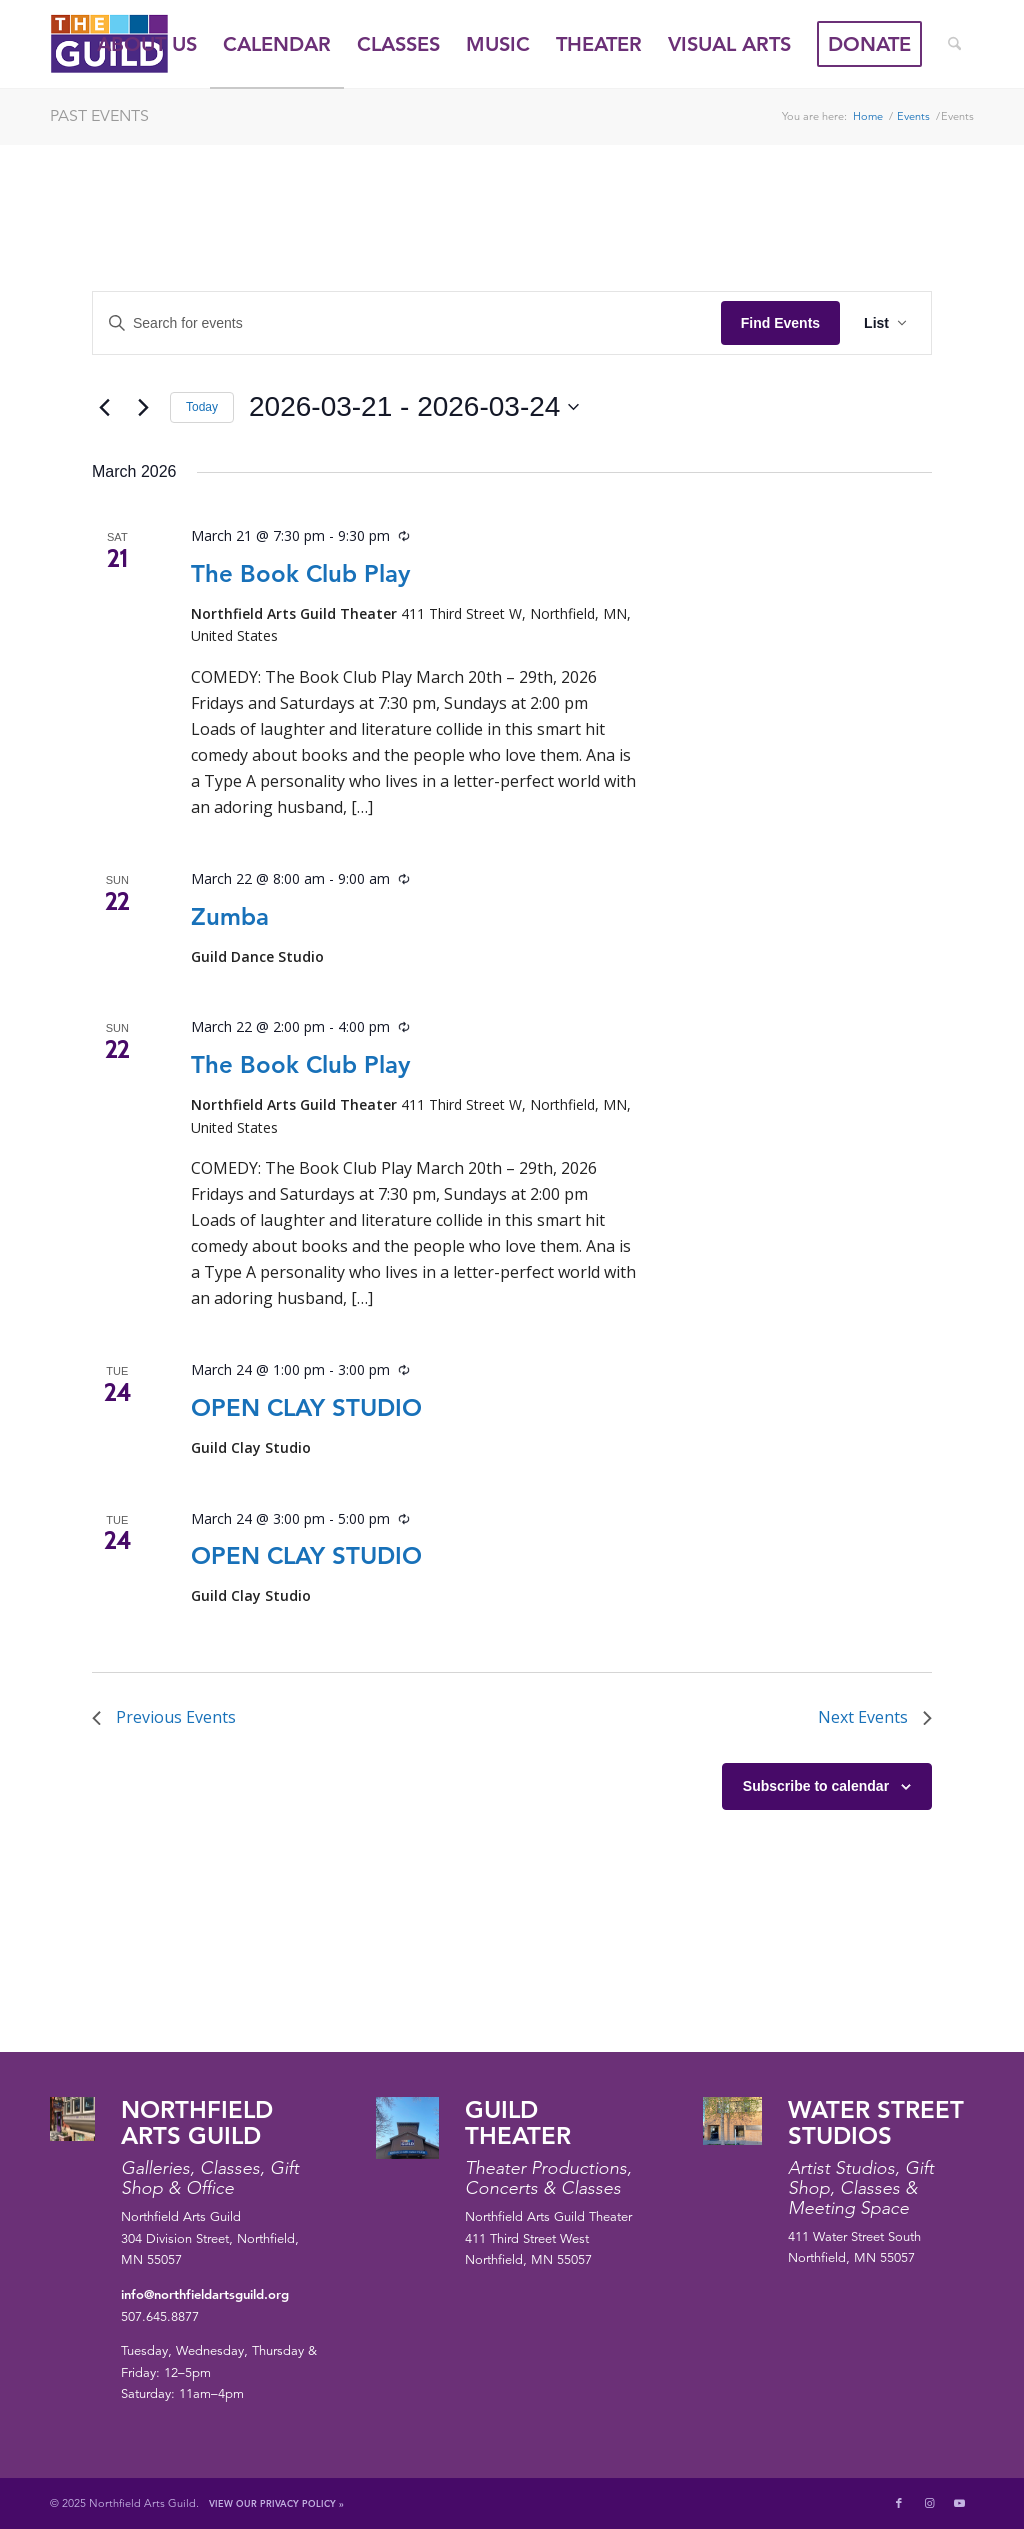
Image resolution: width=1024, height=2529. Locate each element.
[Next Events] (143, 407)
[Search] (954, 44)
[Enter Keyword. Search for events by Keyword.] (407, 323)
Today (202, 407)
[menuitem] (147, 44)
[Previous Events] (104, 407)
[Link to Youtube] (959, 2503)
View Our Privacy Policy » (276, 2503)
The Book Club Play (300, 573)
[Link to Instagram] (929, 2503)
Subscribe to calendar (816, 1786)
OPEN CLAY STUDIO (306, 1407)
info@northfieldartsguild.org (205, 2294)
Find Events (780, 323)
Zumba (230, 916)
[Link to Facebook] (899, 2503)
